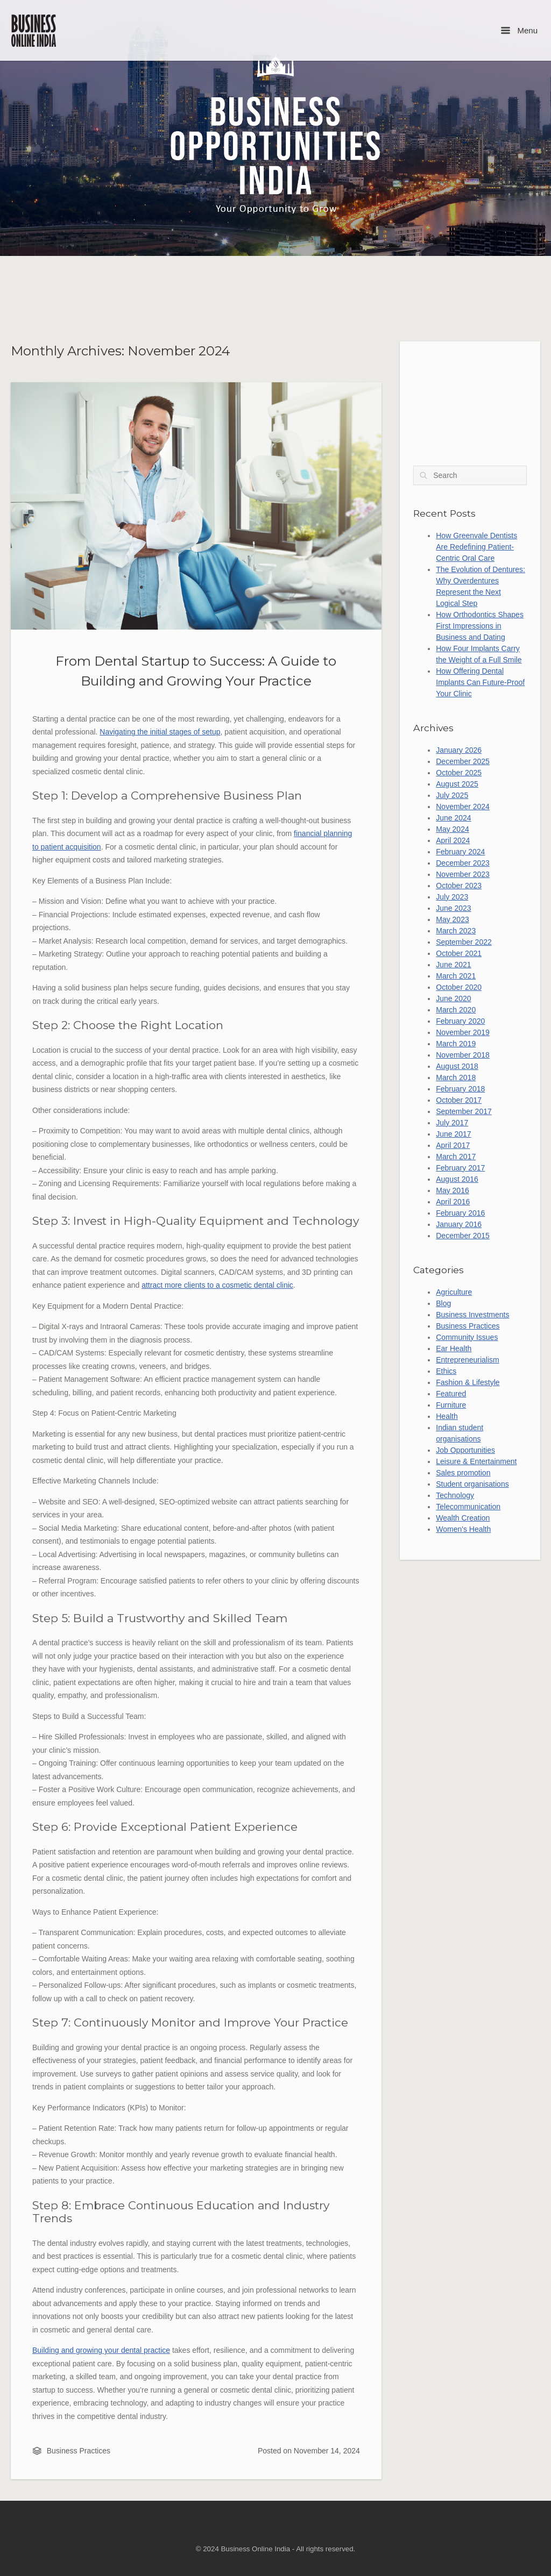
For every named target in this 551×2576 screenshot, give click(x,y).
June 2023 (453, 908)
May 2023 (452, 919)
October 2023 (459, 885)
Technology (455, 1495)
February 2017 (460, 1168)
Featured (451, 1393)
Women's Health (463, 1529)
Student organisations (472, 1484)
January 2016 (459, 1224)
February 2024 (460, 851)
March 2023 (456, 930)
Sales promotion (463, 1472)
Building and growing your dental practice (101, 2350)
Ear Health (453, 1348)
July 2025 (452, 795)
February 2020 (460, 1021)
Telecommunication (468, 1506)
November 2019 (463, 1032)
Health (446, 1416)
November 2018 (463, 1055)
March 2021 (456, 976)
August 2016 (457, 1179)
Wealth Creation (463, 1518)
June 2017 (453, 1134)
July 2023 (452, 897)
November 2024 (463, 806)
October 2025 (459, 772)
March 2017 (456, 1156)
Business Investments (472, 1314)
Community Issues (467, 1337)
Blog (443, 1303)
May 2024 (452, 829)
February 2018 (460, 1088)
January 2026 (459, 750)
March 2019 (456, 1043)
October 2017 (459, 1100)
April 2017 (453, 1145)
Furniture (451, 1405)
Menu (519, 30)
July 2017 (452, 1122)
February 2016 (460, 1213)
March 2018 (456, 1077)
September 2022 (464, 942)
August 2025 (457, 784)
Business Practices (78, 2450)
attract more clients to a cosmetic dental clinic (217, 1285)
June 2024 (453, 818)
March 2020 (456, 1009)
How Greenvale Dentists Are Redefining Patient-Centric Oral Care (476, 546)
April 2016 (453, 1201)
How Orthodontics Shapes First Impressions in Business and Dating (480, 625)
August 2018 (457, 1066)
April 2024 (453, 840)
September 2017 (464, 1111)
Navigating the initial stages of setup (160, 731)
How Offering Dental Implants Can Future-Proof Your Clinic (480, 682)
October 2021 (459, 953)
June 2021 (453, 964)
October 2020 (459, 987)
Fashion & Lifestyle (467, 1382)
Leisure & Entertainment (476, 1461)
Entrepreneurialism (467, 1359)
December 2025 (463, 761)
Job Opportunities (465, 1450)
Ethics (446, 1371)
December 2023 (463, 863)
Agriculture (454, 1292)
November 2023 (463, 874)
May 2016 (452, 1190)
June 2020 (453, 998)
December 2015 (463, 1235)
